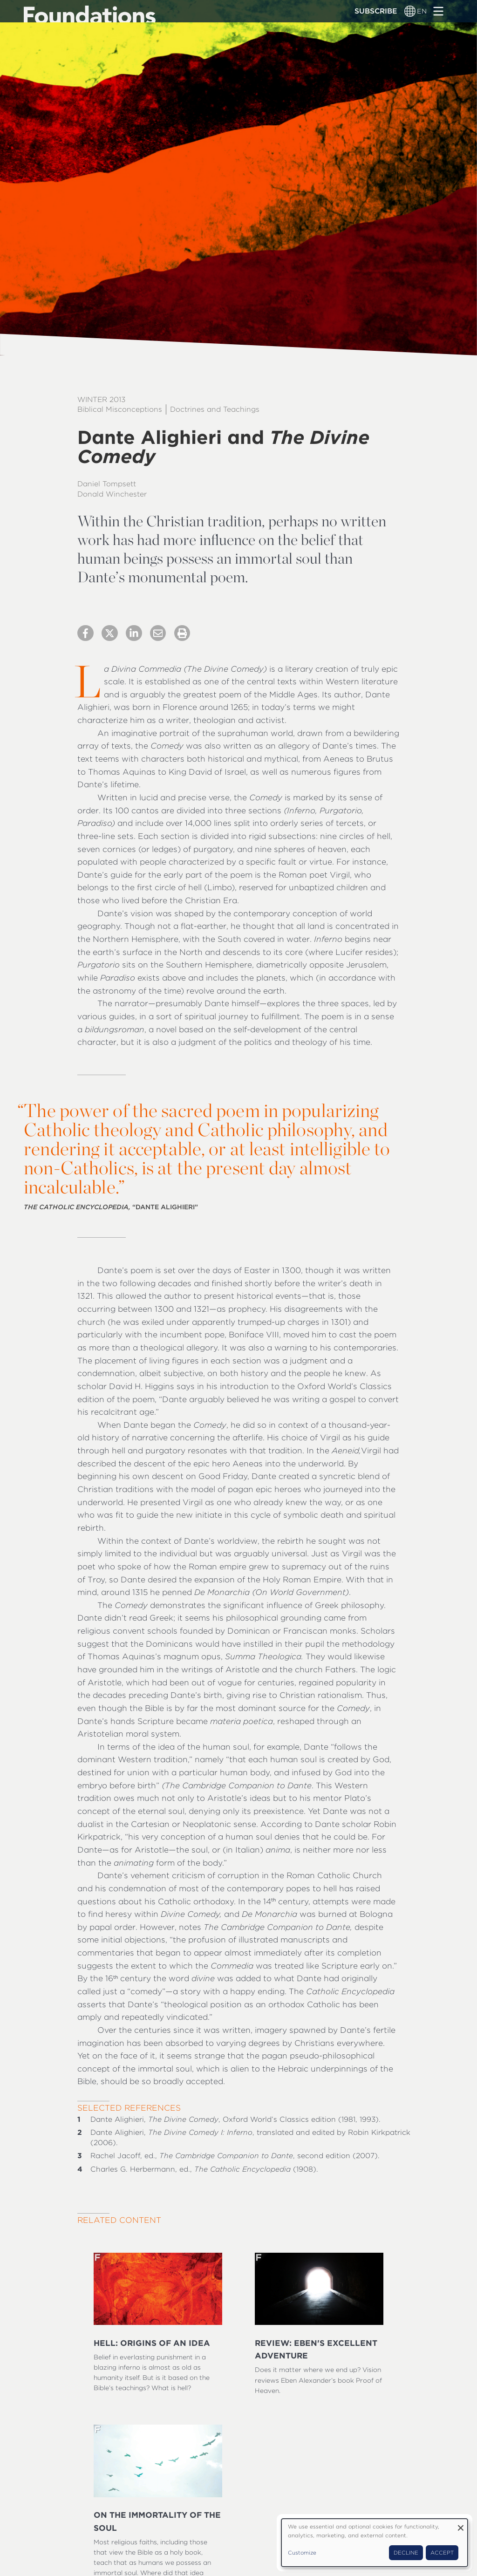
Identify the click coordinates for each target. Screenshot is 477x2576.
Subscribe (375, 11)
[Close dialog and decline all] (461, 2524)
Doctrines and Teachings (214, 409)
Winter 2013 (101, 399)
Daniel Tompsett (106, 483)
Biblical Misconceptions (119, 409)
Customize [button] (302, 2552)
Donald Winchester (112, 494)
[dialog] (374, 2543)
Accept (442, 2552)
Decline (406, 2552)
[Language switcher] (410, 11)
